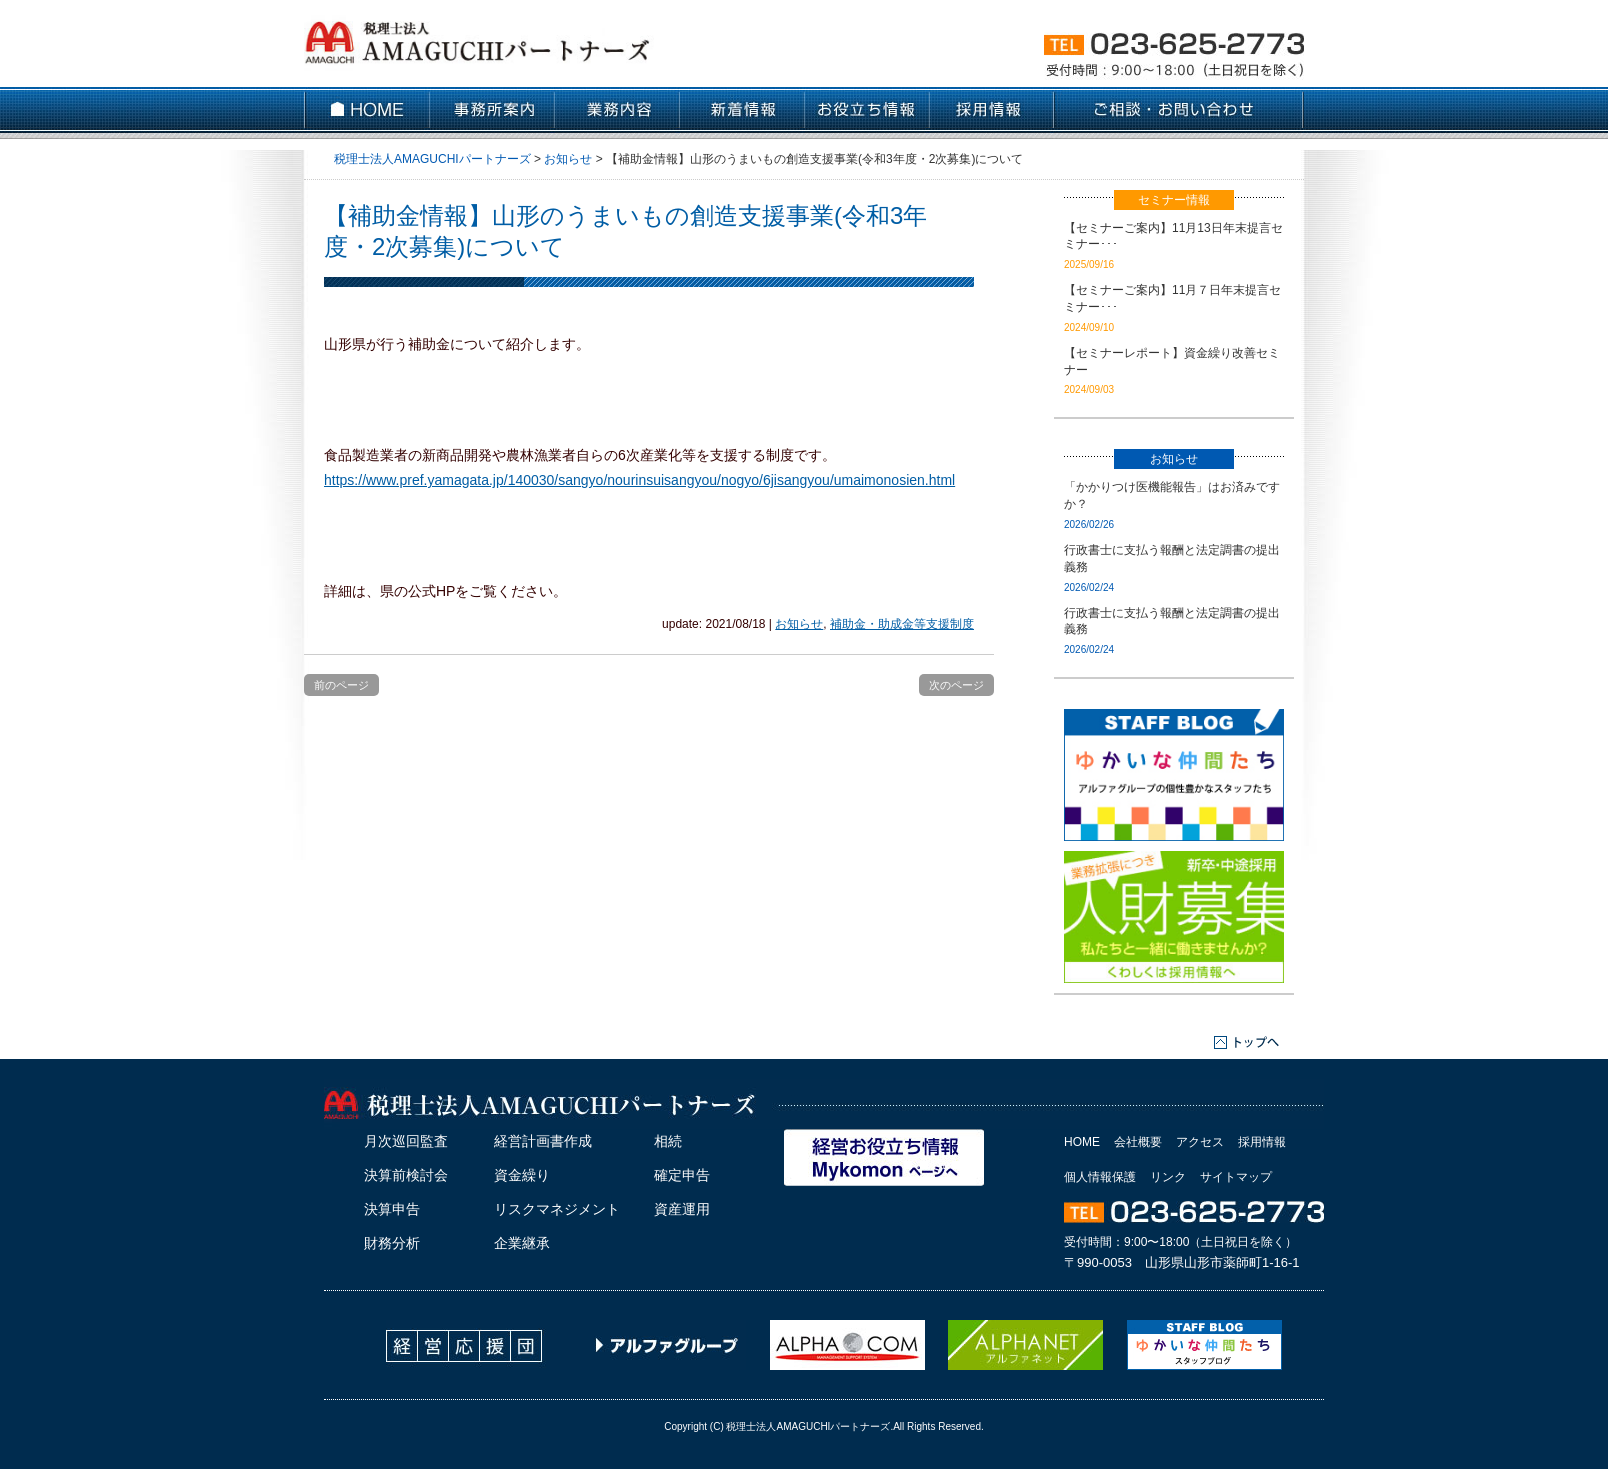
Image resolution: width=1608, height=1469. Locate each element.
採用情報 (1262, 1142)
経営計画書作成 (543, 1141)
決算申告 (392, 1209)
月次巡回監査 (406, 1141)
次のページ (956, 685)
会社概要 (1138, 1142)
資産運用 (682, 1209)
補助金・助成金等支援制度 (902, 624)
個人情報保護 (1100, 1177)
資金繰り (522, 1175)
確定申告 (682, 1175)
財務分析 (392, 1243)
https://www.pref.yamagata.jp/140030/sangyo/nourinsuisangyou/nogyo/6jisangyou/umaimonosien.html (639, 480)
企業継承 (522, 1243)
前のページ (341, 685)
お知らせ (799, 624)
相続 (668, 1141)
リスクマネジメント (557, 1209)
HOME (1082, 1142)
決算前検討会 (406, 1175)
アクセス (1200, 1142)
